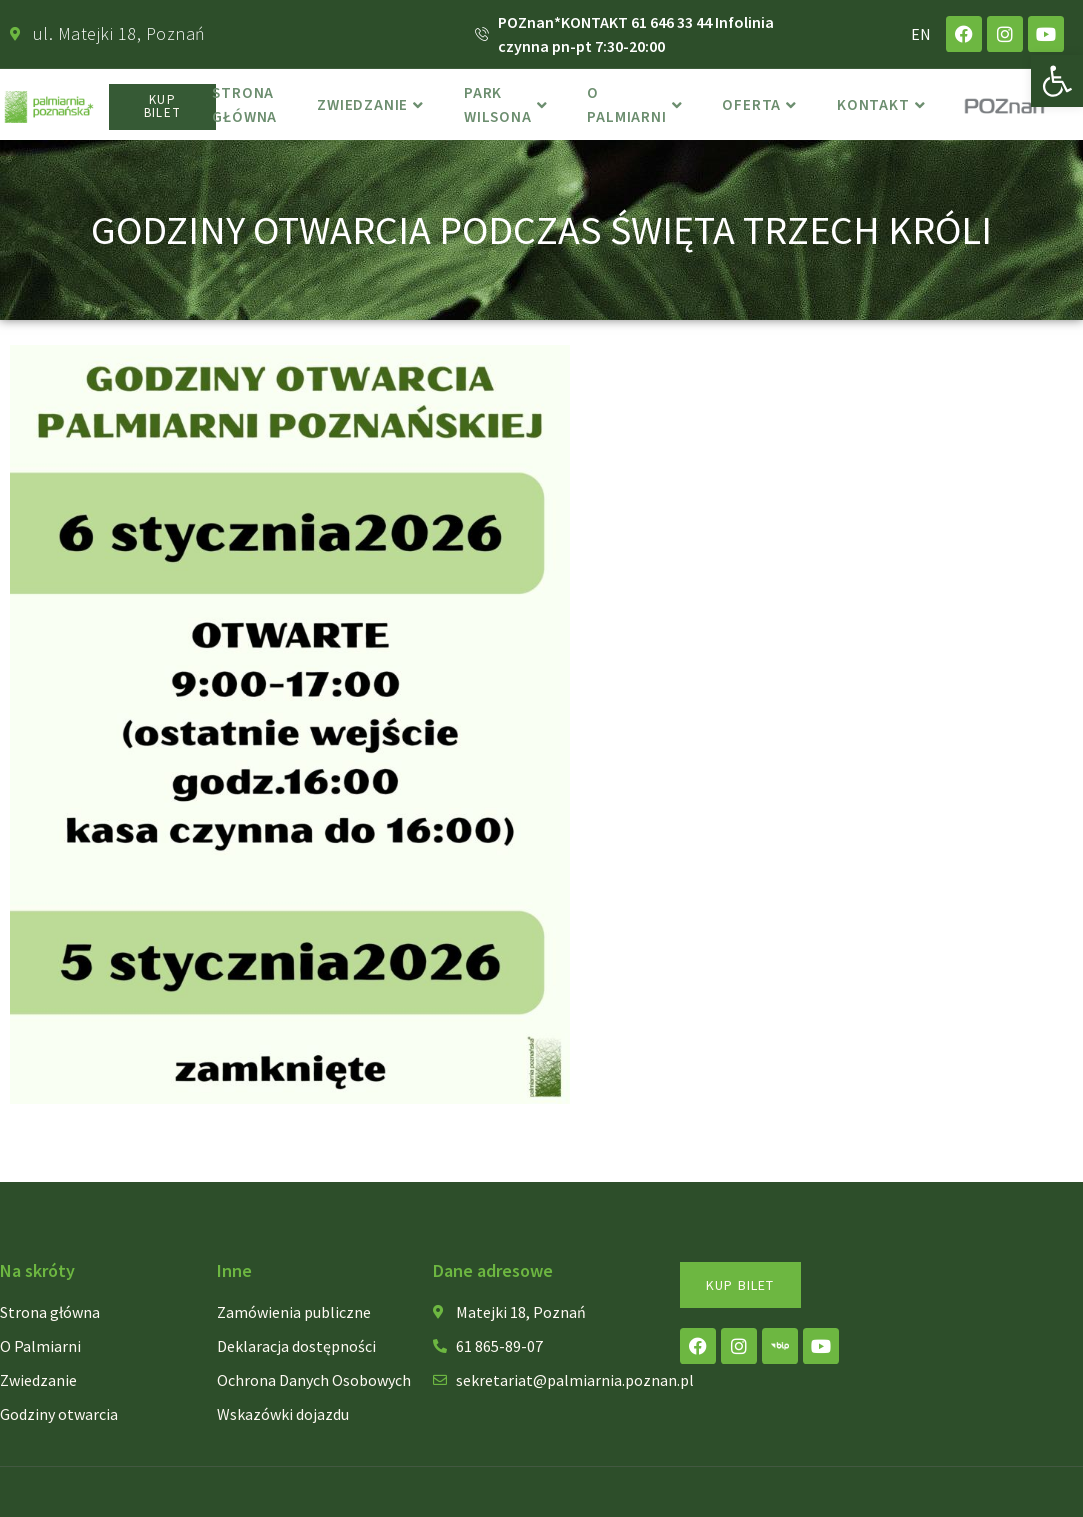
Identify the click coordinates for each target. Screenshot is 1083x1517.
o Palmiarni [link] (640, 107)
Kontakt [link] (887, 107)
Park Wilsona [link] (510, 107)
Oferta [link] (765, 107)
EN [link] (921, 34)
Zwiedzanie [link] (374, 107)
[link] (1057, 81)
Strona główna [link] (247, 107)
